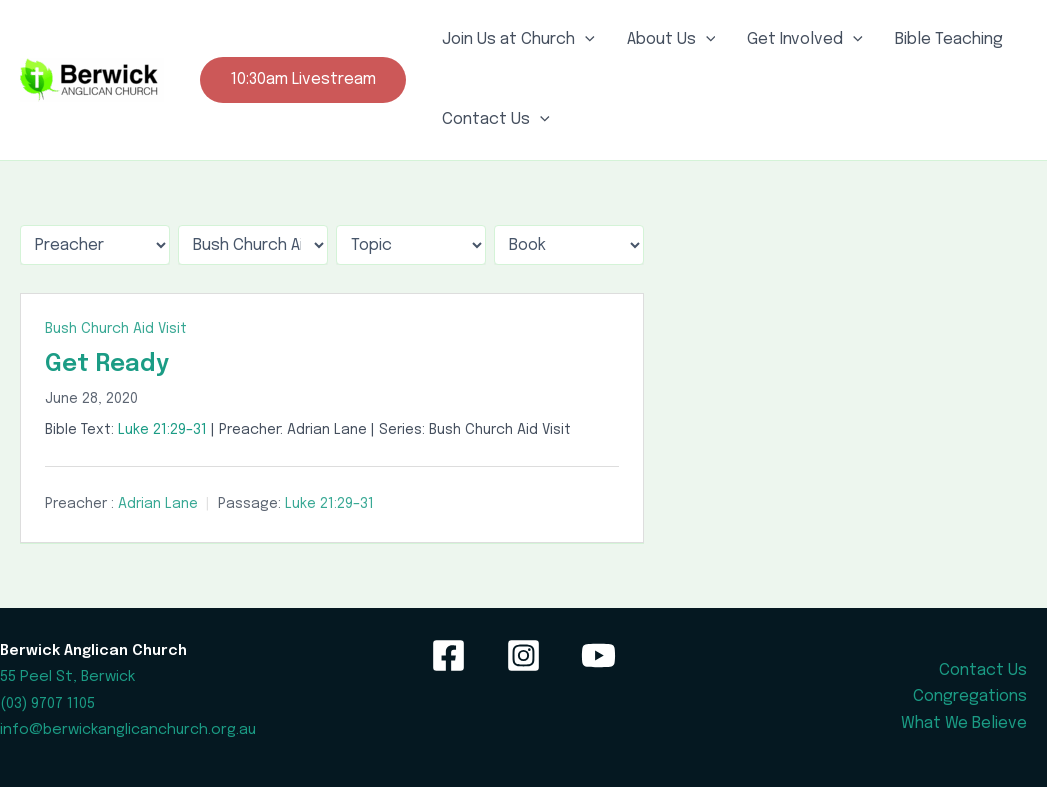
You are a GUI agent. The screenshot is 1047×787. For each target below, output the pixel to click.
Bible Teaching (949, 39)
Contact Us (496, 120)
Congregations (970, 696)
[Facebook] (448, 655)
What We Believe (964, 723)
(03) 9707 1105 (47, 703)
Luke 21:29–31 (162, 430)
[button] (303, 80)
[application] (585, 40)
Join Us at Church (518, 40)
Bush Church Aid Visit (116, 329)
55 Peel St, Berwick (67, 676)
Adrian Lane (158, 504)
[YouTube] (598, 655)
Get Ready (107, 364)
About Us (671, 40)
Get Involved (805, 40)
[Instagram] (523, 655)
